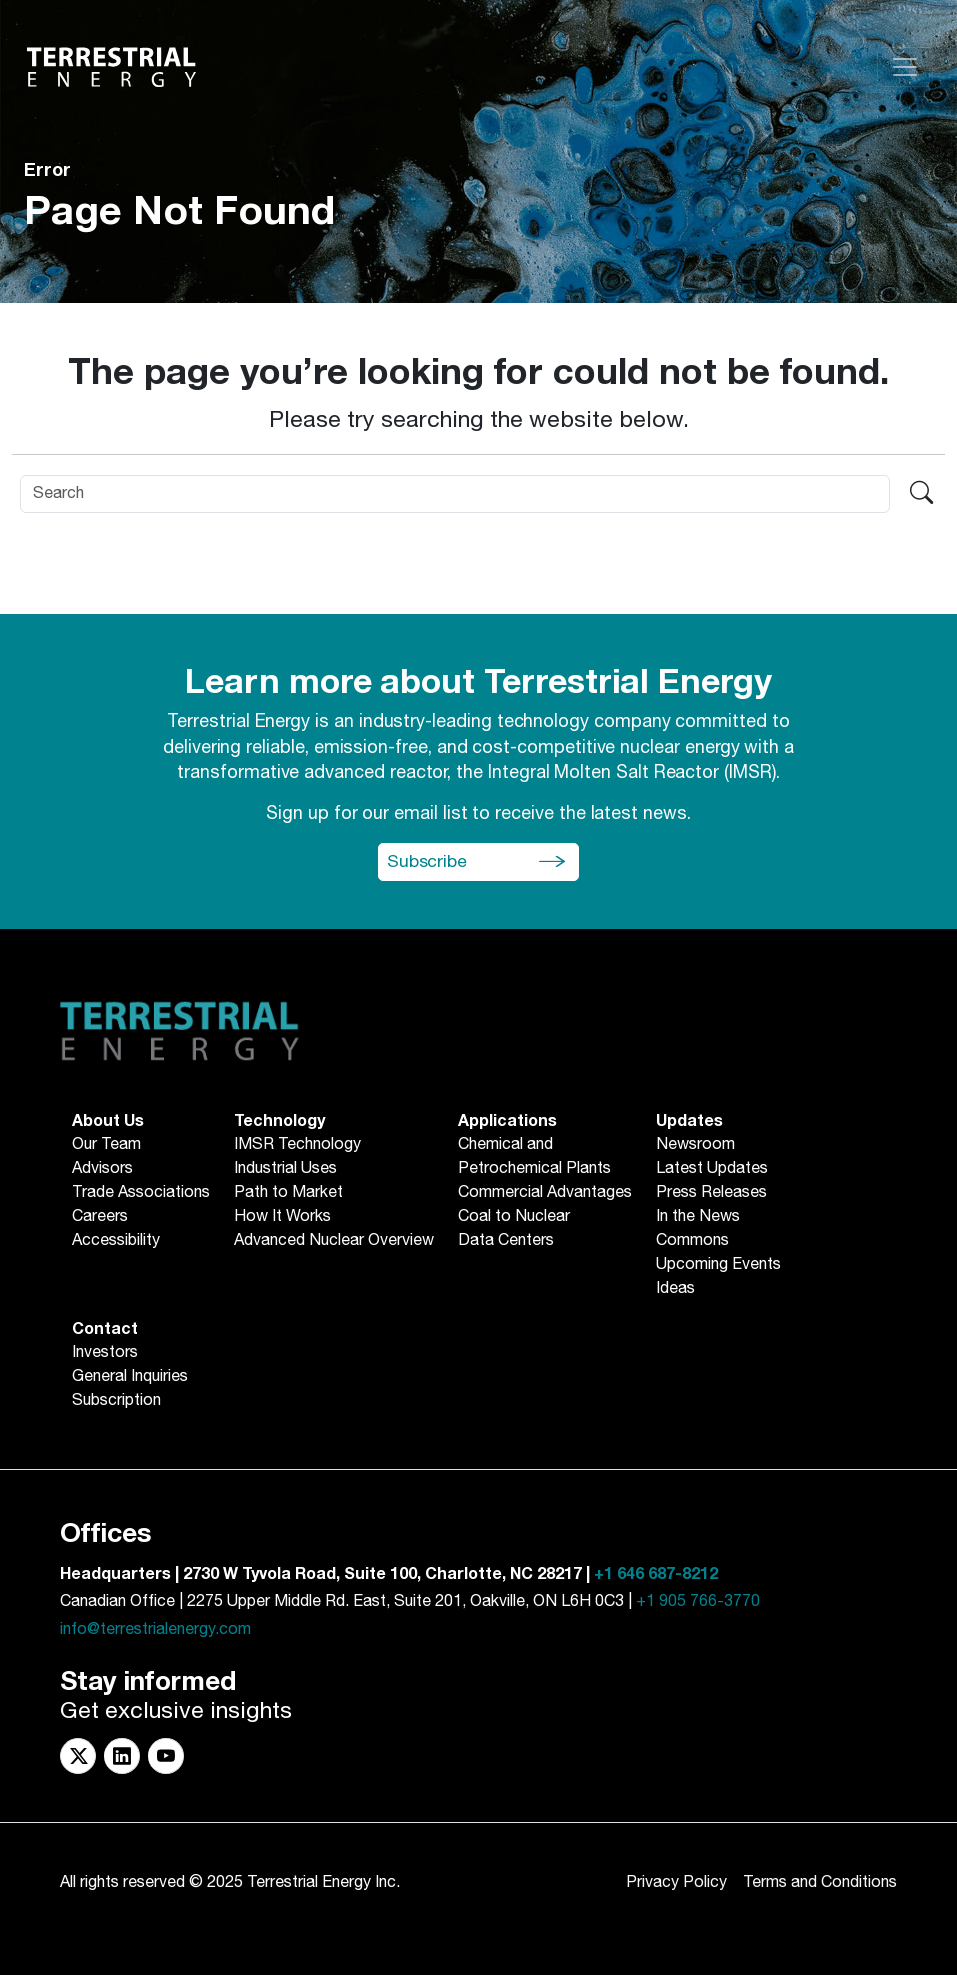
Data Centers (506, 1241)
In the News (698, 1217)
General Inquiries (130, 1377)
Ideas (675, 1289)
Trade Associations (141, 1193)
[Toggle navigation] (905, 67)
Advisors (102, 1169)
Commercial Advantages (545, 1193)
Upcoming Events (718, 1265)
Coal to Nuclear (514, 1217)
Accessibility (116, 1241)
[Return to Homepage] (111, 67)
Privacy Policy (676, 1882)
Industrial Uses (285, 1169)
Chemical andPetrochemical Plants (534, 1157)
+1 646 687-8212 (656, 1574)
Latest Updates (712, 1169)
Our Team (106, 1145)
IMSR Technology (297, 1145)
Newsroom (695, 1145)
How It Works (282, 1217)
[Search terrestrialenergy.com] (921, 494)
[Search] (455, 494)
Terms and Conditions (820, 1882)
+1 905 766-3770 (698, 1601)
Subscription (116, 1401)
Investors (105, 1353)
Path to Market (288, 1193)
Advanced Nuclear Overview (334, 1241)
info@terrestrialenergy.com (155, 1629)
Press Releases (711, 1193)
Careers (100, 1217)
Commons (692, 1241)
